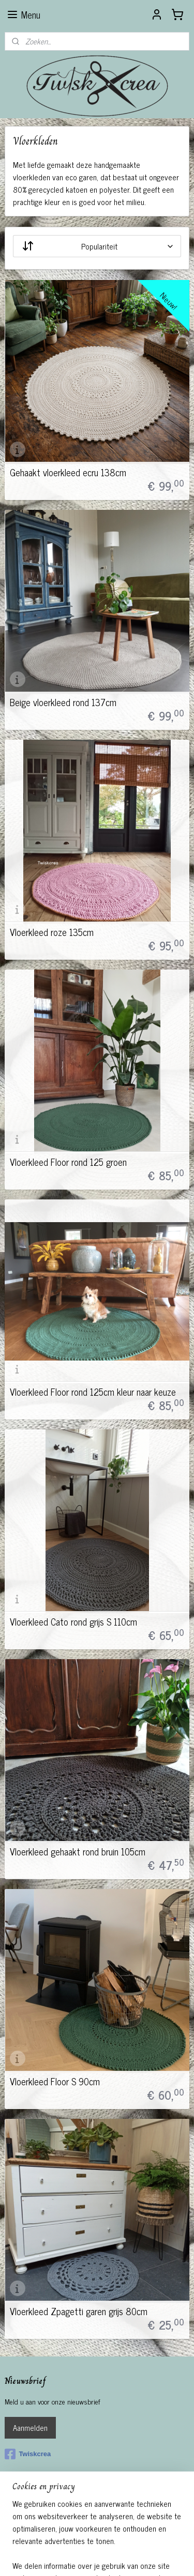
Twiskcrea (28, 2454)
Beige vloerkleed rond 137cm (63, 702)
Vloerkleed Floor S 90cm (55, 2081)
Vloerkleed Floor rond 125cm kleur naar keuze (93, 1391)
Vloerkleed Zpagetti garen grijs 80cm (78, 2311)
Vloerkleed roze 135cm (52, 931)
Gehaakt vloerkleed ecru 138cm (68, 472)
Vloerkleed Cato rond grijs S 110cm (73, 1621)
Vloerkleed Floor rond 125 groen (68, 1161)
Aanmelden (30, 2427)
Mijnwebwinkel (97, 2557)
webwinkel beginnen (130, 2539)
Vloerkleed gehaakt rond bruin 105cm (77, 1851)
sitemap (86, 2539)
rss (101, 2539)
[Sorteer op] (96, 246)
